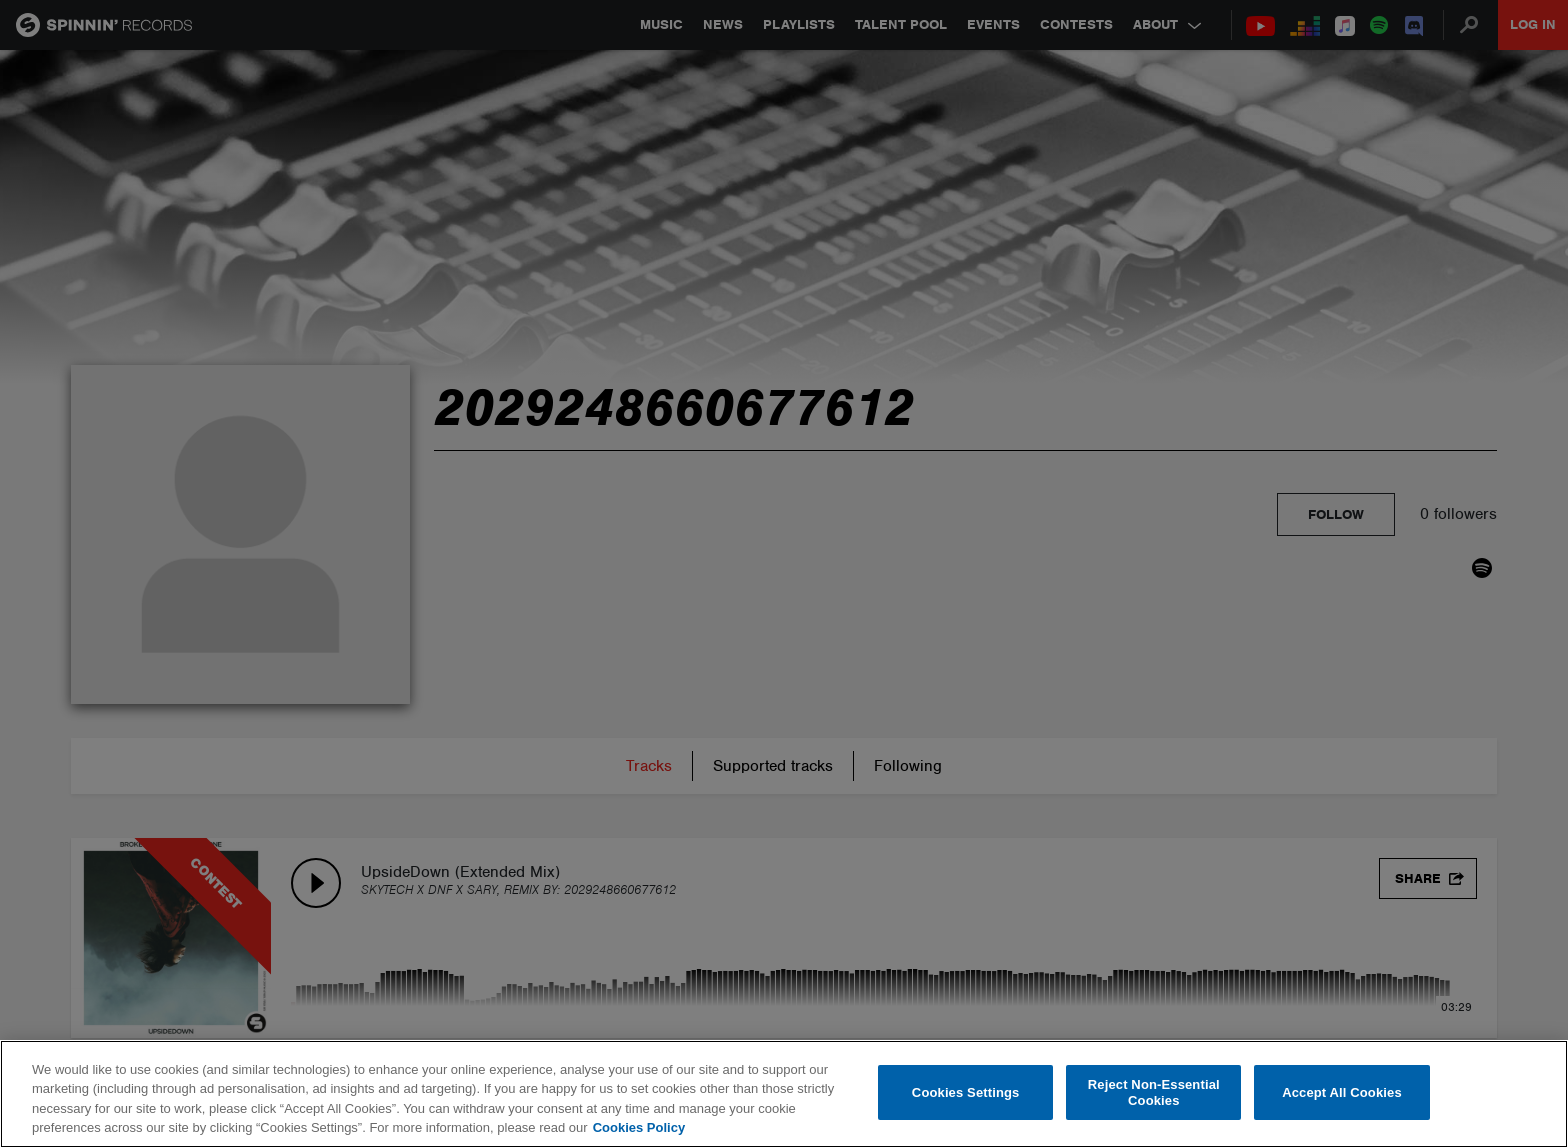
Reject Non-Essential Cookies (1154, 1092)
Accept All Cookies (1342, 1092)
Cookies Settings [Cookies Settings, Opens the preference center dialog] (966, 1092)
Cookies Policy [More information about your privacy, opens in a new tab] (639, 1127)
